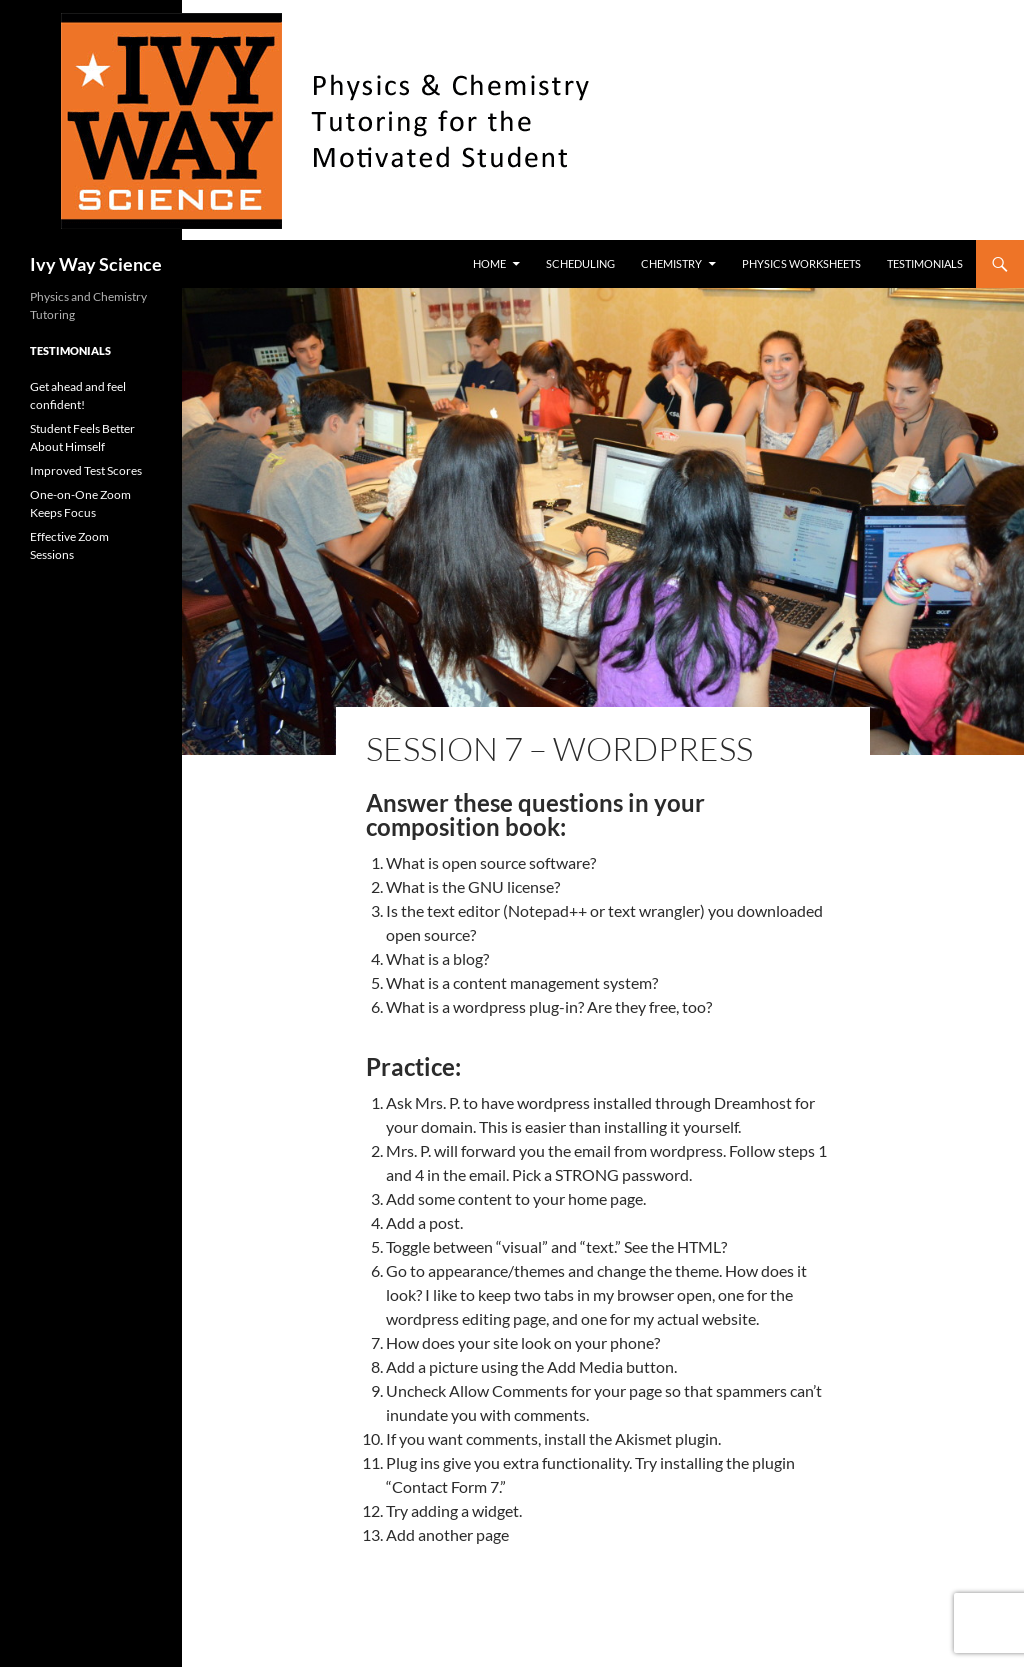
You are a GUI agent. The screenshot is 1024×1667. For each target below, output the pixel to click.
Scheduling (580, 263)
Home (489, 263)
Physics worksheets (801, 263)
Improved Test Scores (86, 470)
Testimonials (925, 263)
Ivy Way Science (96, 264)
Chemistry (671, 263)
